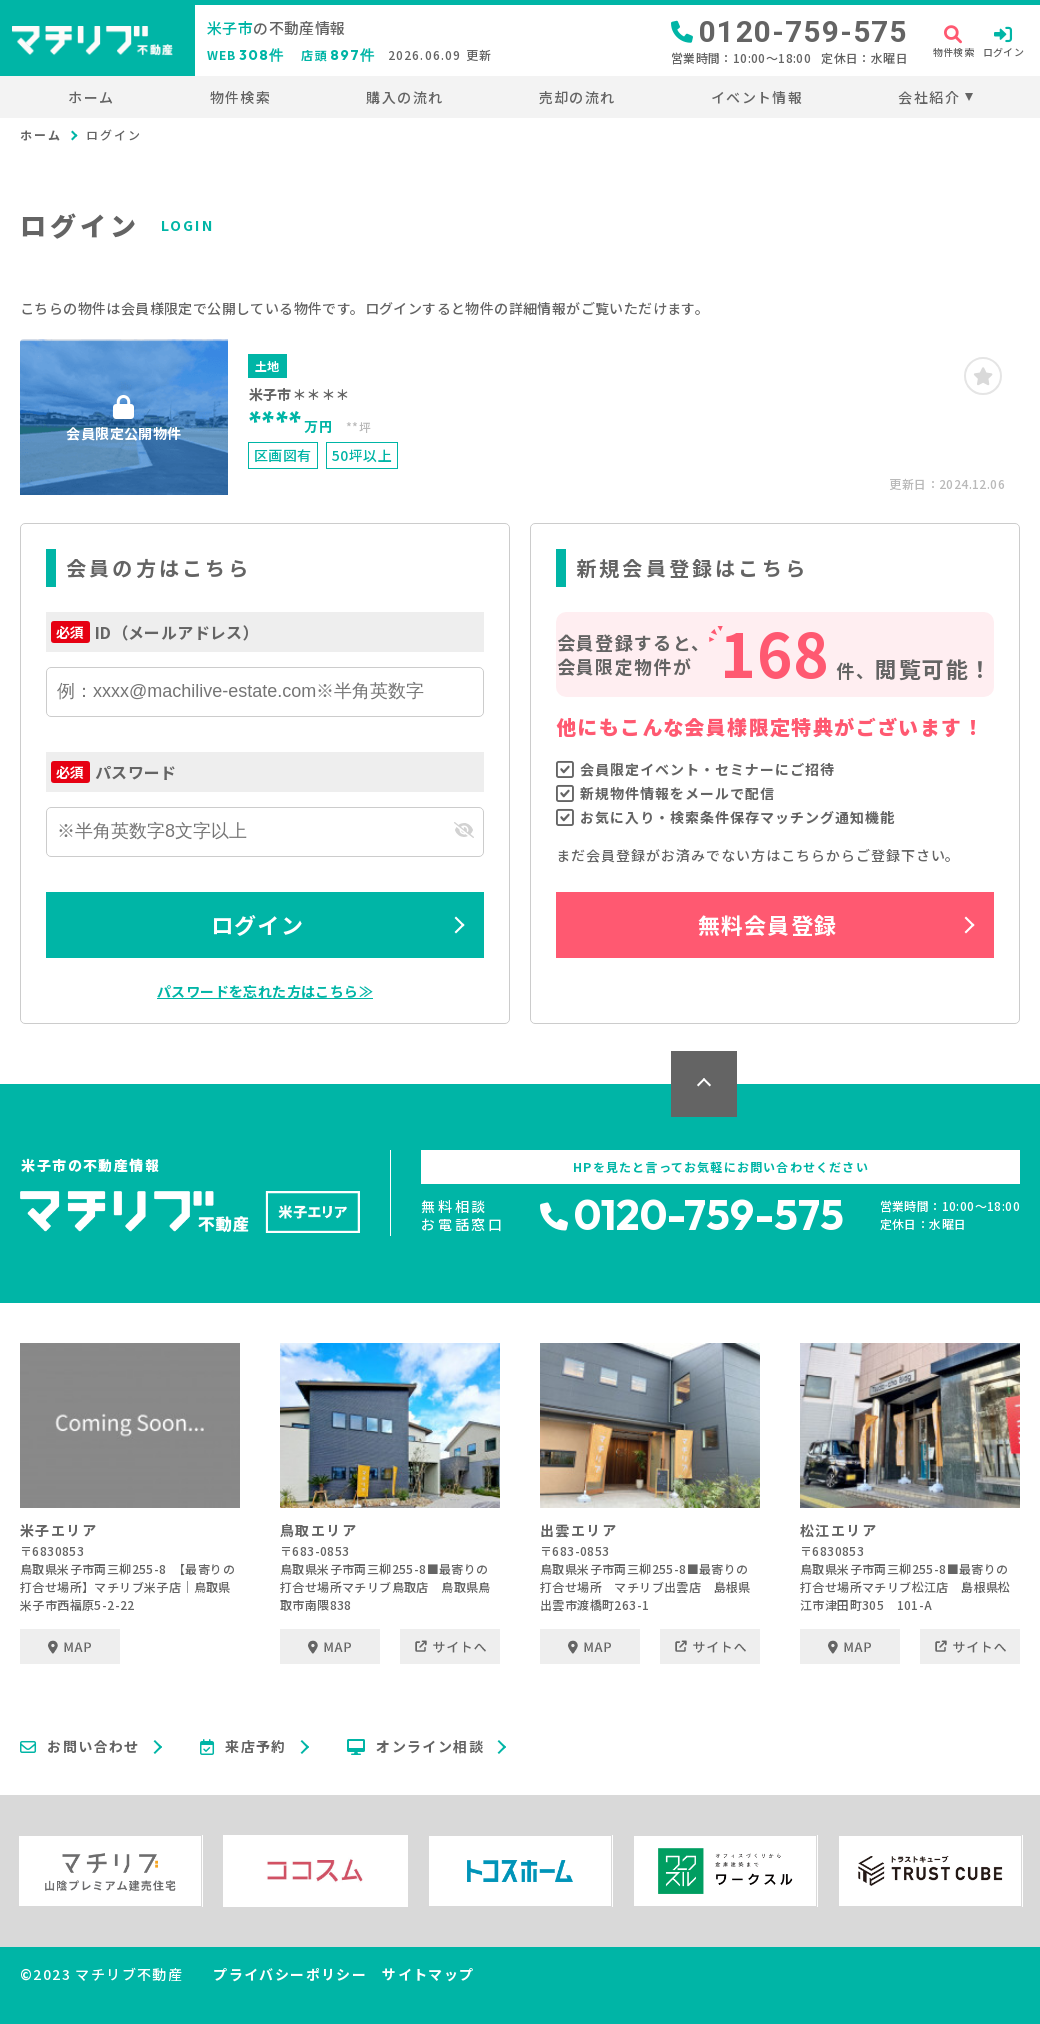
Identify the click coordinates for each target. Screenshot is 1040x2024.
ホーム (91, 97)
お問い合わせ (80, 1747)
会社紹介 (929, 97)
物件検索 (241, 97)
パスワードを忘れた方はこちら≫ (265, 991)
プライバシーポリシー (290, 1974)
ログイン (257, 924)
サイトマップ (428, 1974)
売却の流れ (577, 97)
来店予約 (243, 1747)
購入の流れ (404, 97)
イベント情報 (757, 97)
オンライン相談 (415, 1747)
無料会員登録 (767, 924)
